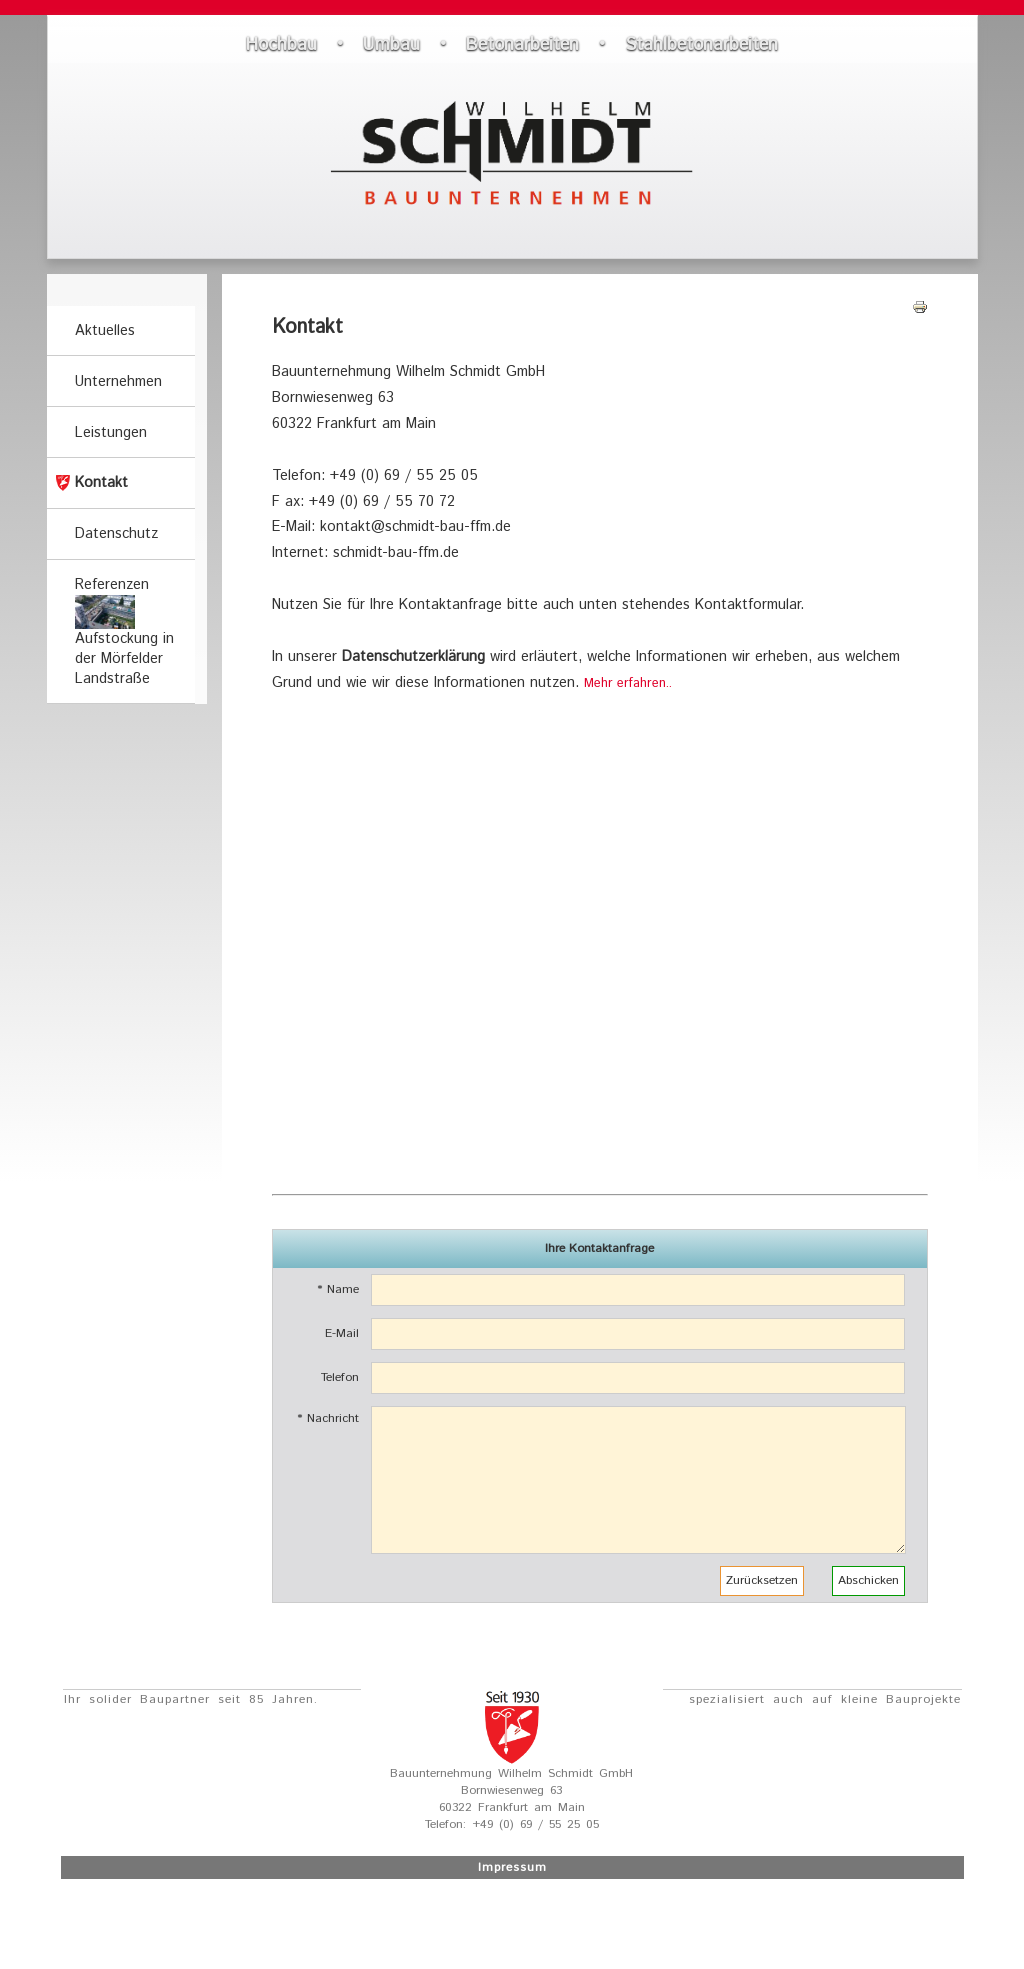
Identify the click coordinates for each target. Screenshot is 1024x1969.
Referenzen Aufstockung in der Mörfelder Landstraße (124, 632)
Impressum (512, 1867)
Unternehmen (118, 382)
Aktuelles (105, 331)
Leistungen (111, 433)
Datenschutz (116, 534)
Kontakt (101, 483)
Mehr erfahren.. (628, 683)
